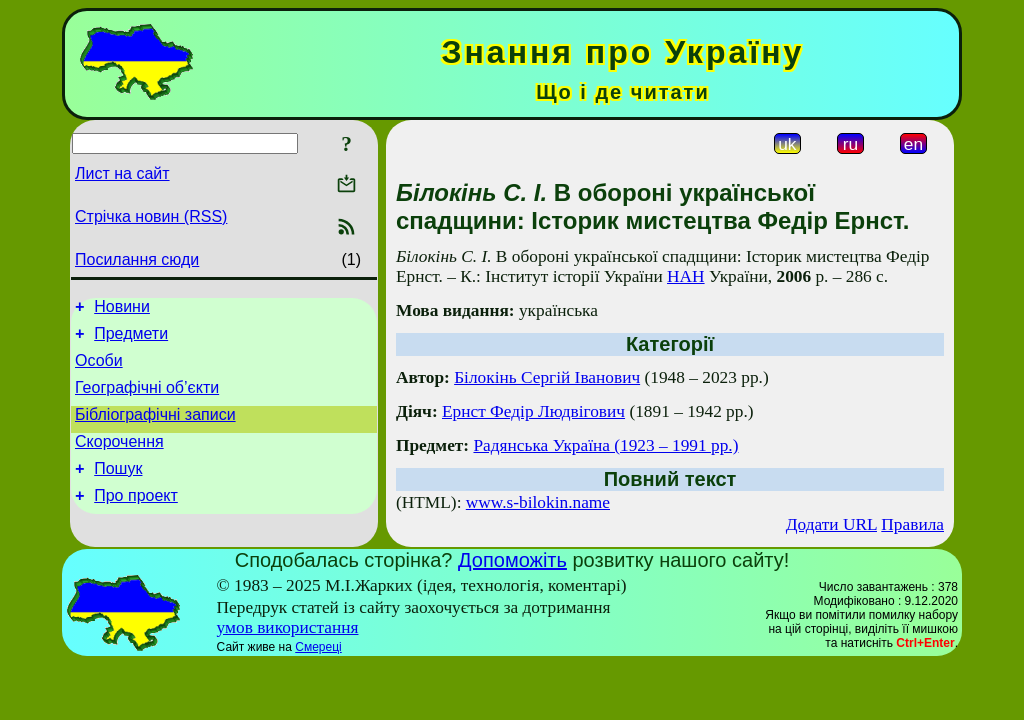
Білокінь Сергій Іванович (547, 377)
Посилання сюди (137, 259)
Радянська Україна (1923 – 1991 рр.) (605, 445)
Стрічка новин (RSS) (151, 216)
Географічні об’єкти (147, 399)
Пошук (118, 489)
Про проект (136, 519)
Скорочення (119, 459)
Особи (99, 369)
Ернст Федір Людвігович (533, 411)
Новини (122, 309)
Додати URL (831, 524)
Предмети (131, 339)
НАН (686, 276)
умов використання (288, 627)
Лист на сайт (122, 173)
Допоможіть (512, 560)
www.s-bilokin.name (538, 502)
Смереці (318, 647)
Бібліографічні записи (155, 429)
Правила (912, 524)
